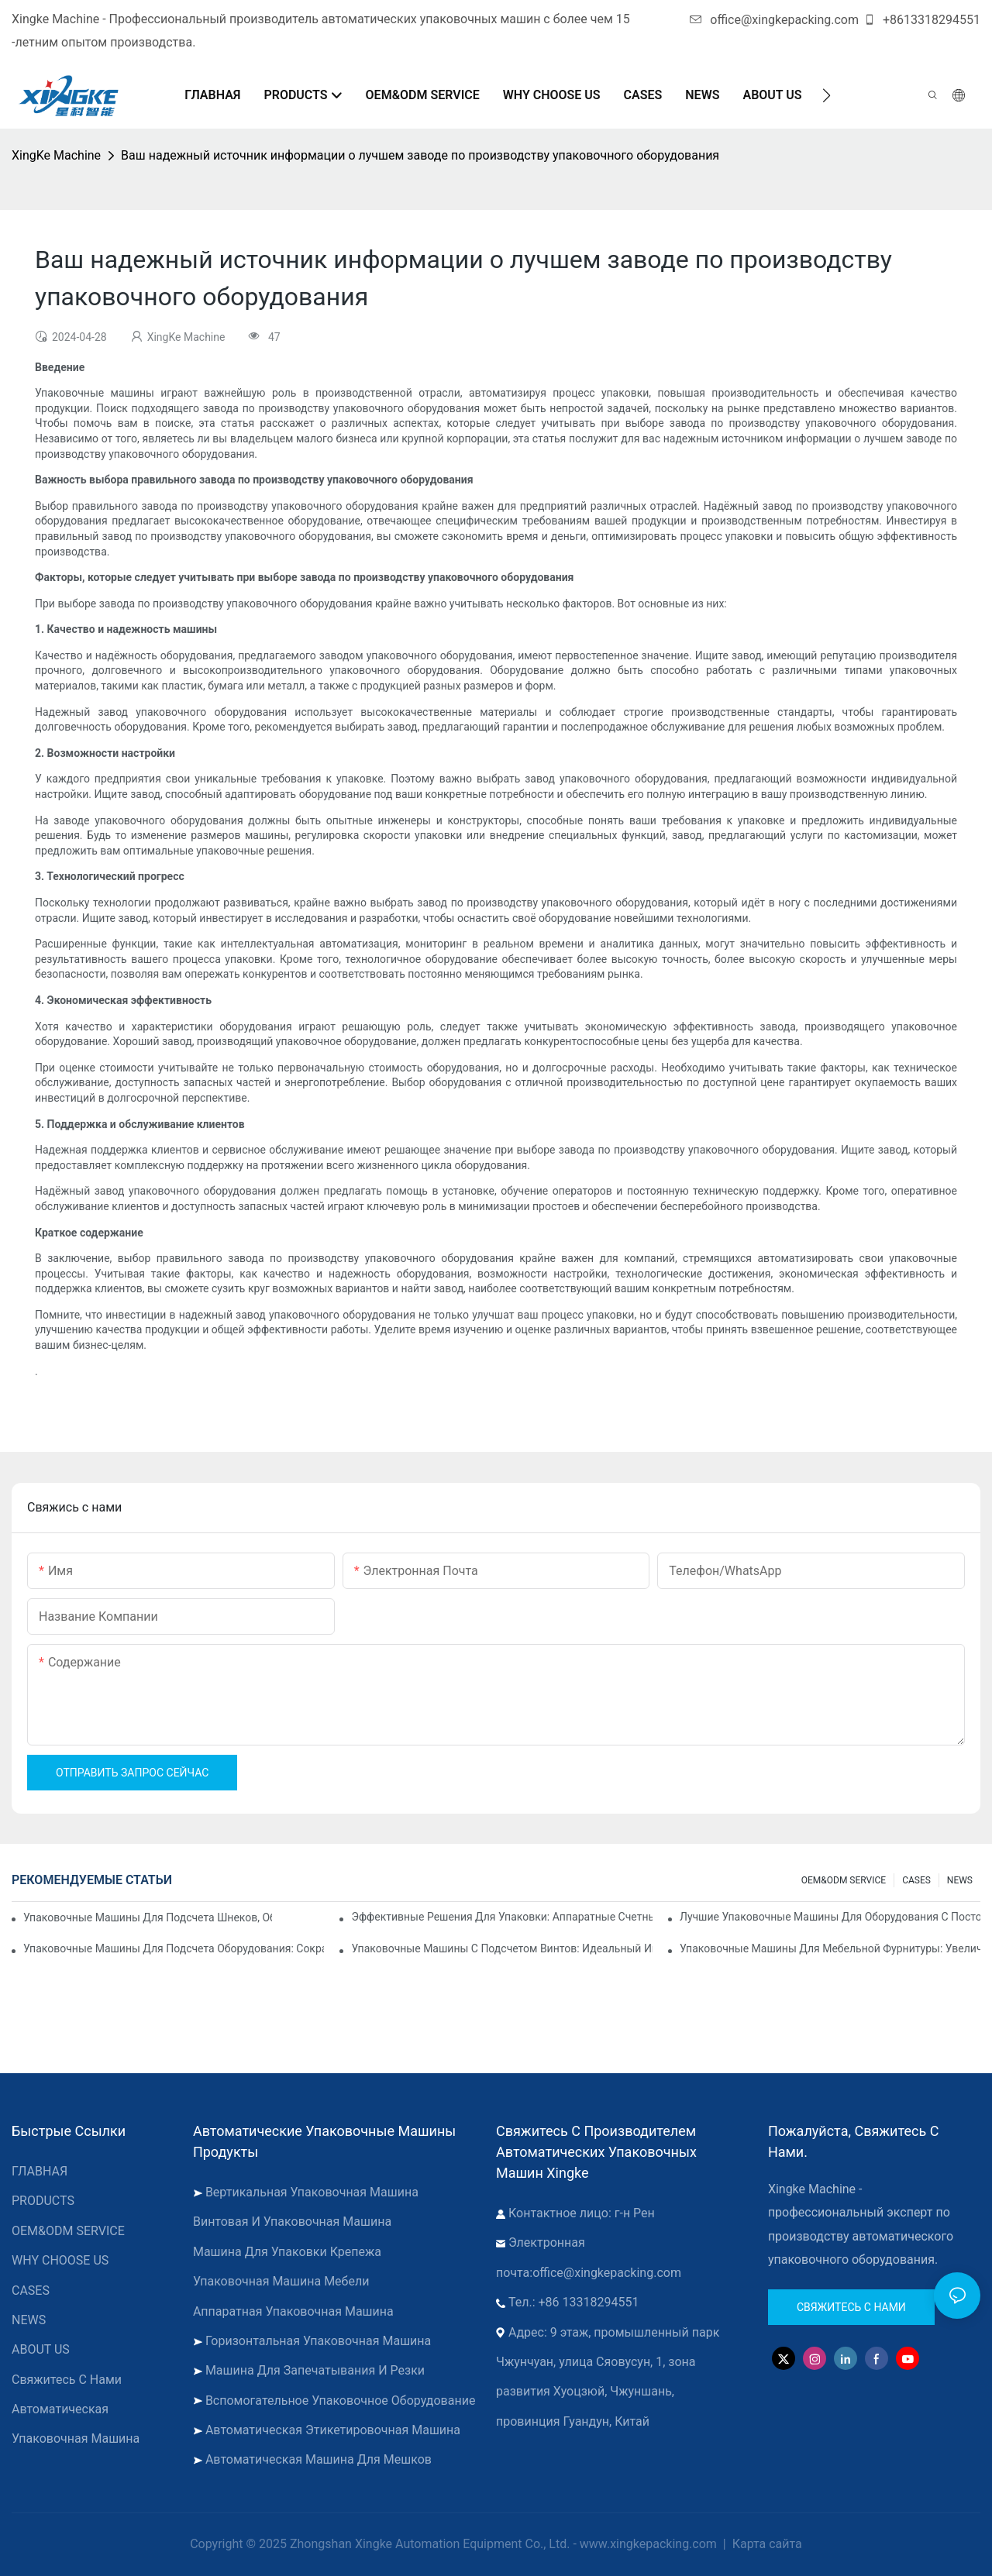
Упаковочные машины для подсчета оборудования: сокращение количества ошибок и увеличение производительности (173, 1948)
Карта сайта (765, 2543)
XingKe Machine (56, 155)
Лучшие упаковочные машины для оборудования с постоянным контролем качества (830, 1917)
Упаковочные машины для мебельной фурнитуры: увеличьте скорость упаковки (830, 1948)
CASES (916, 1880)
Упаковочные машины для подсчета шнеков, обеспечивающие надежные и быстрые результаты (147, 1917)
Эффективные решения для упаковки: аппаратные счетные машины (501, 1917)
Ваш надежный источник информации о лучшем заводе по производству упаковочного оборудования (420, 155)
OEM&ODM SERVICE (843, 1880)
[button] (826, 95)
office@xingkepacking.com (774, 19)
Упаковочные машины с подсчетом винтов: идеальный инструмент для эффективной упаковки (501, 1948)
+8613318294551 (921, 19)
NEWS (960, 1880)
